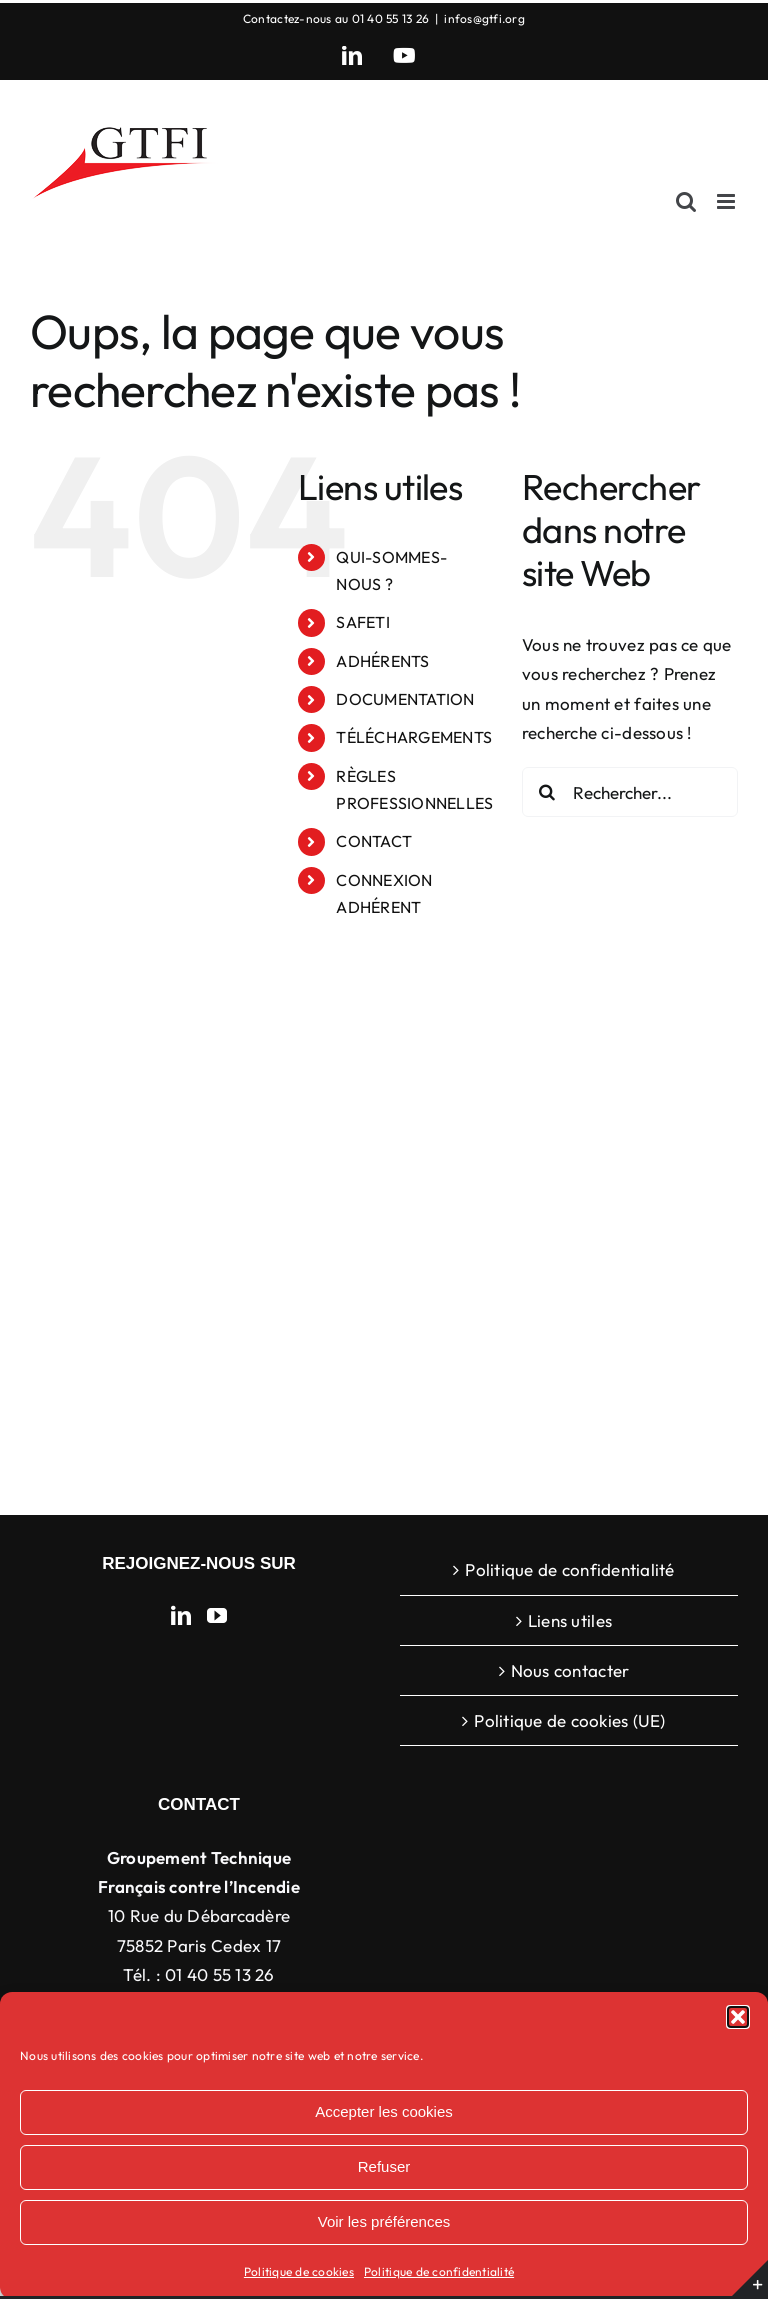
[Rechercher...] (630, 792)
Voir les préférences (384, 2221)
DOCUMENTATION (405, 699)
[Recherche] (547, 792)
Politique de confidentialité (439, 2271)
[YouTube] (217, 1616)
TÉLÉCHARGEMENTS (414, 737)
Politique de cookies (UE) (569, 1720)
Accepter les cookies (384, 2111)
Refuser (384, 2166)
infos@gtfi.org (484, 18)
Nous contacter (570, 1670)
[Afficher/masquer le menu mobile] (727, 201)
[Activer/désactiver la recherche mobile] (686, 201)
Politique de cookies (299, 2271)
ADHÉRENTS (382, 661)
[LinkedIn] (181, 1616)
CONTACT (374, 841)
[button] (738, 2017)
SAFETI (363, 622)
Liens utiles (570, 1620)
